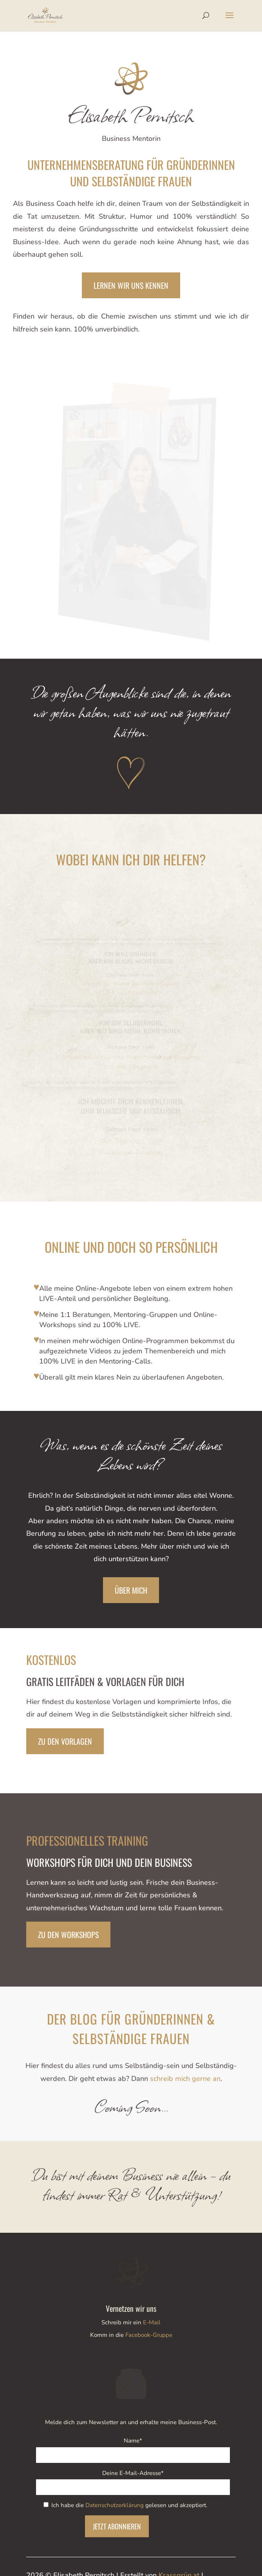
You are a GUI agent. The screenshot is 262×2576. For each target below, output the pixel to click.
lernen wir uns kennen (131, 285)
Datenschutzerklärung (114, 2505)
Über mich (131, 1590)
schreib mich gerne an (185, 2078)
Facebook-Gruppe (148, 2335)
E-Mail (152, 2322)
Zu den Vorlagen (65, 1741)
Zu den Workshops (68, 1934)
